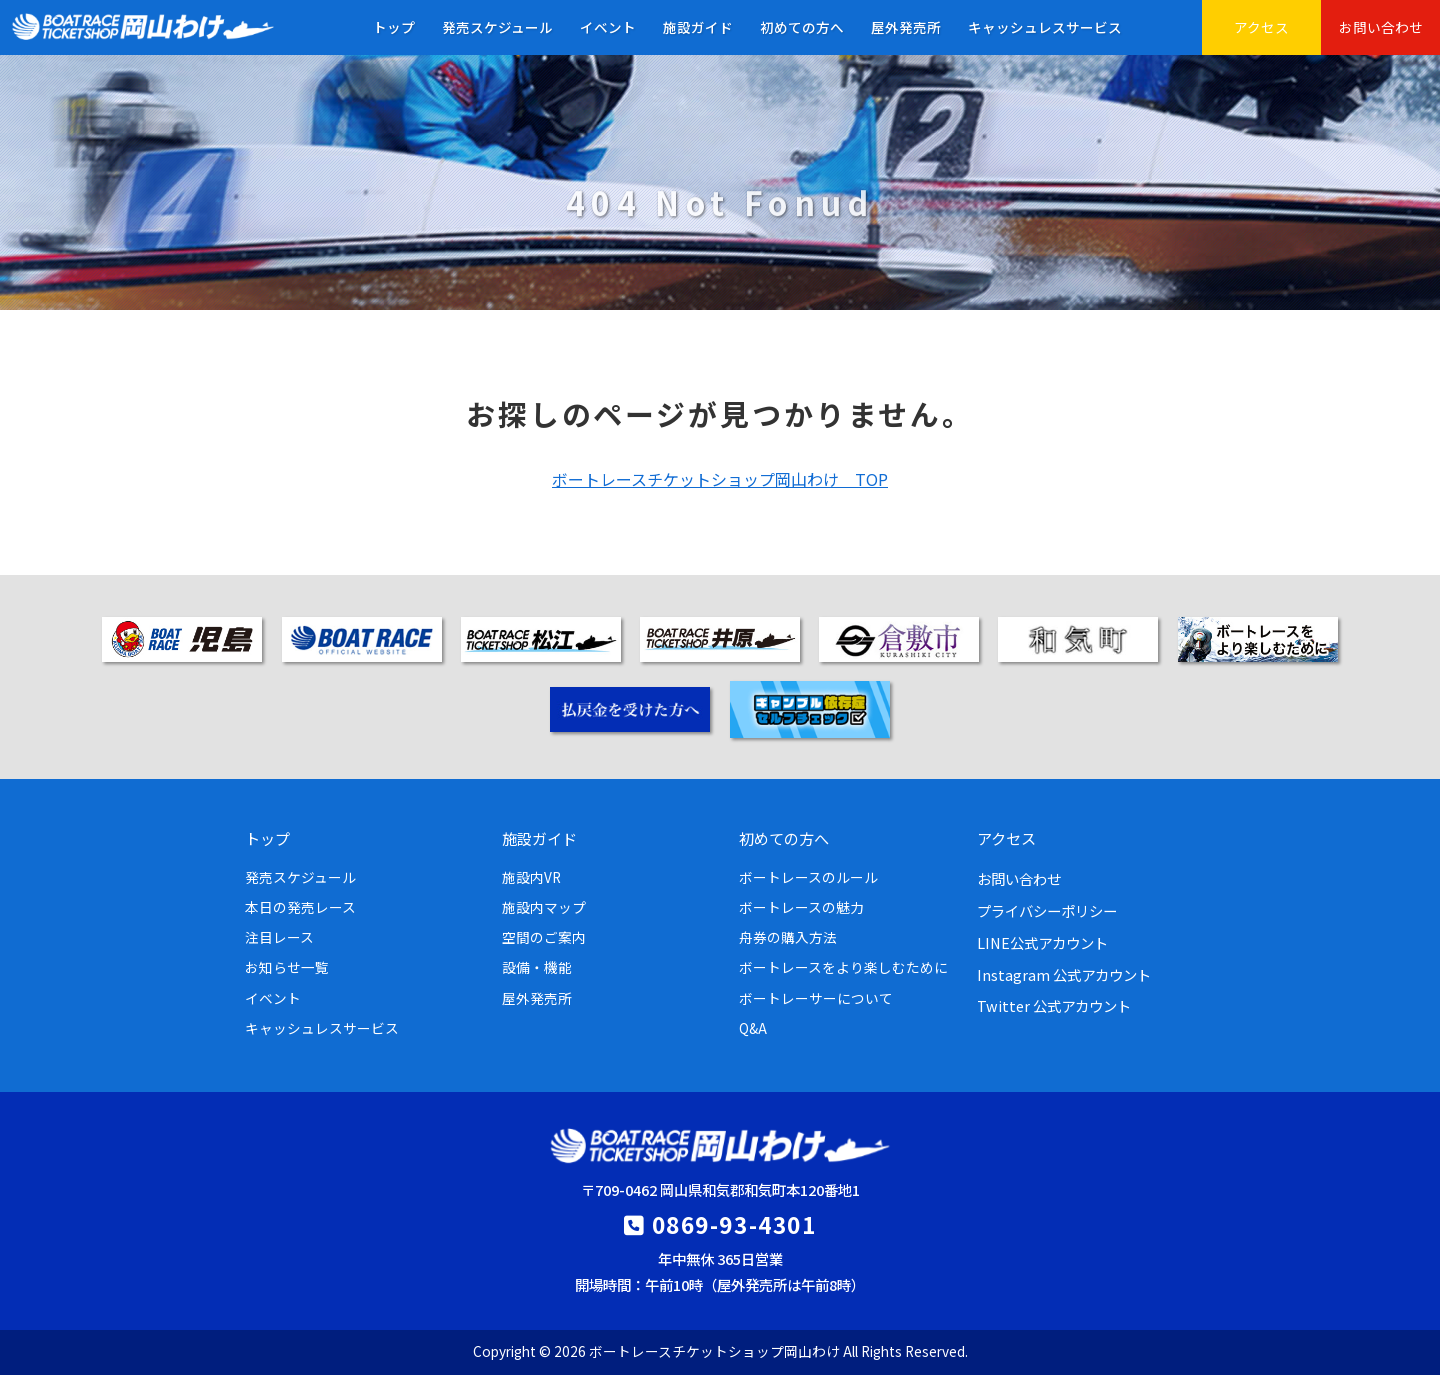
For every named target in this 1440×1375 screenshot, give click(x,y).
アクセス (1261, 27)
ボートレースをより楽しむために (843, 967)
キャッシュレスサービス (1045, 27)
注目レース (279, 937)
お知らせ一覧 (287, 967)
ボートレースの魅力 (801, 907)
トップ (394, 27)
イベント (608, 27)
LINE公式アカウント (1042, 942)
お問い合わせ (1381, 27)
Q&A (753, 1028)
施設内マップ (544, 907)
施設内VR (531, 877)
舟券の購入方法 (788, 937)
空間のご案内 (544, 937)
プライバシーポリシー (1047, 910)
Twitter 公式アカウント (1054, 1005)
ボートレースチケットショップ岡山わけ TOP (720, 479)
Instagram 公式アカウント (1064, 974)
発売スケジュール (497, 27)
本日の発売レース (300, 907)
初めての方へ (802, 27)
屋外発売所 (906, 27)
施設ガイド (698, 27)
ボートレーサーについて (816, 998)
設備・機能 (537, 967)
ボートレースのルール (808, 877)
